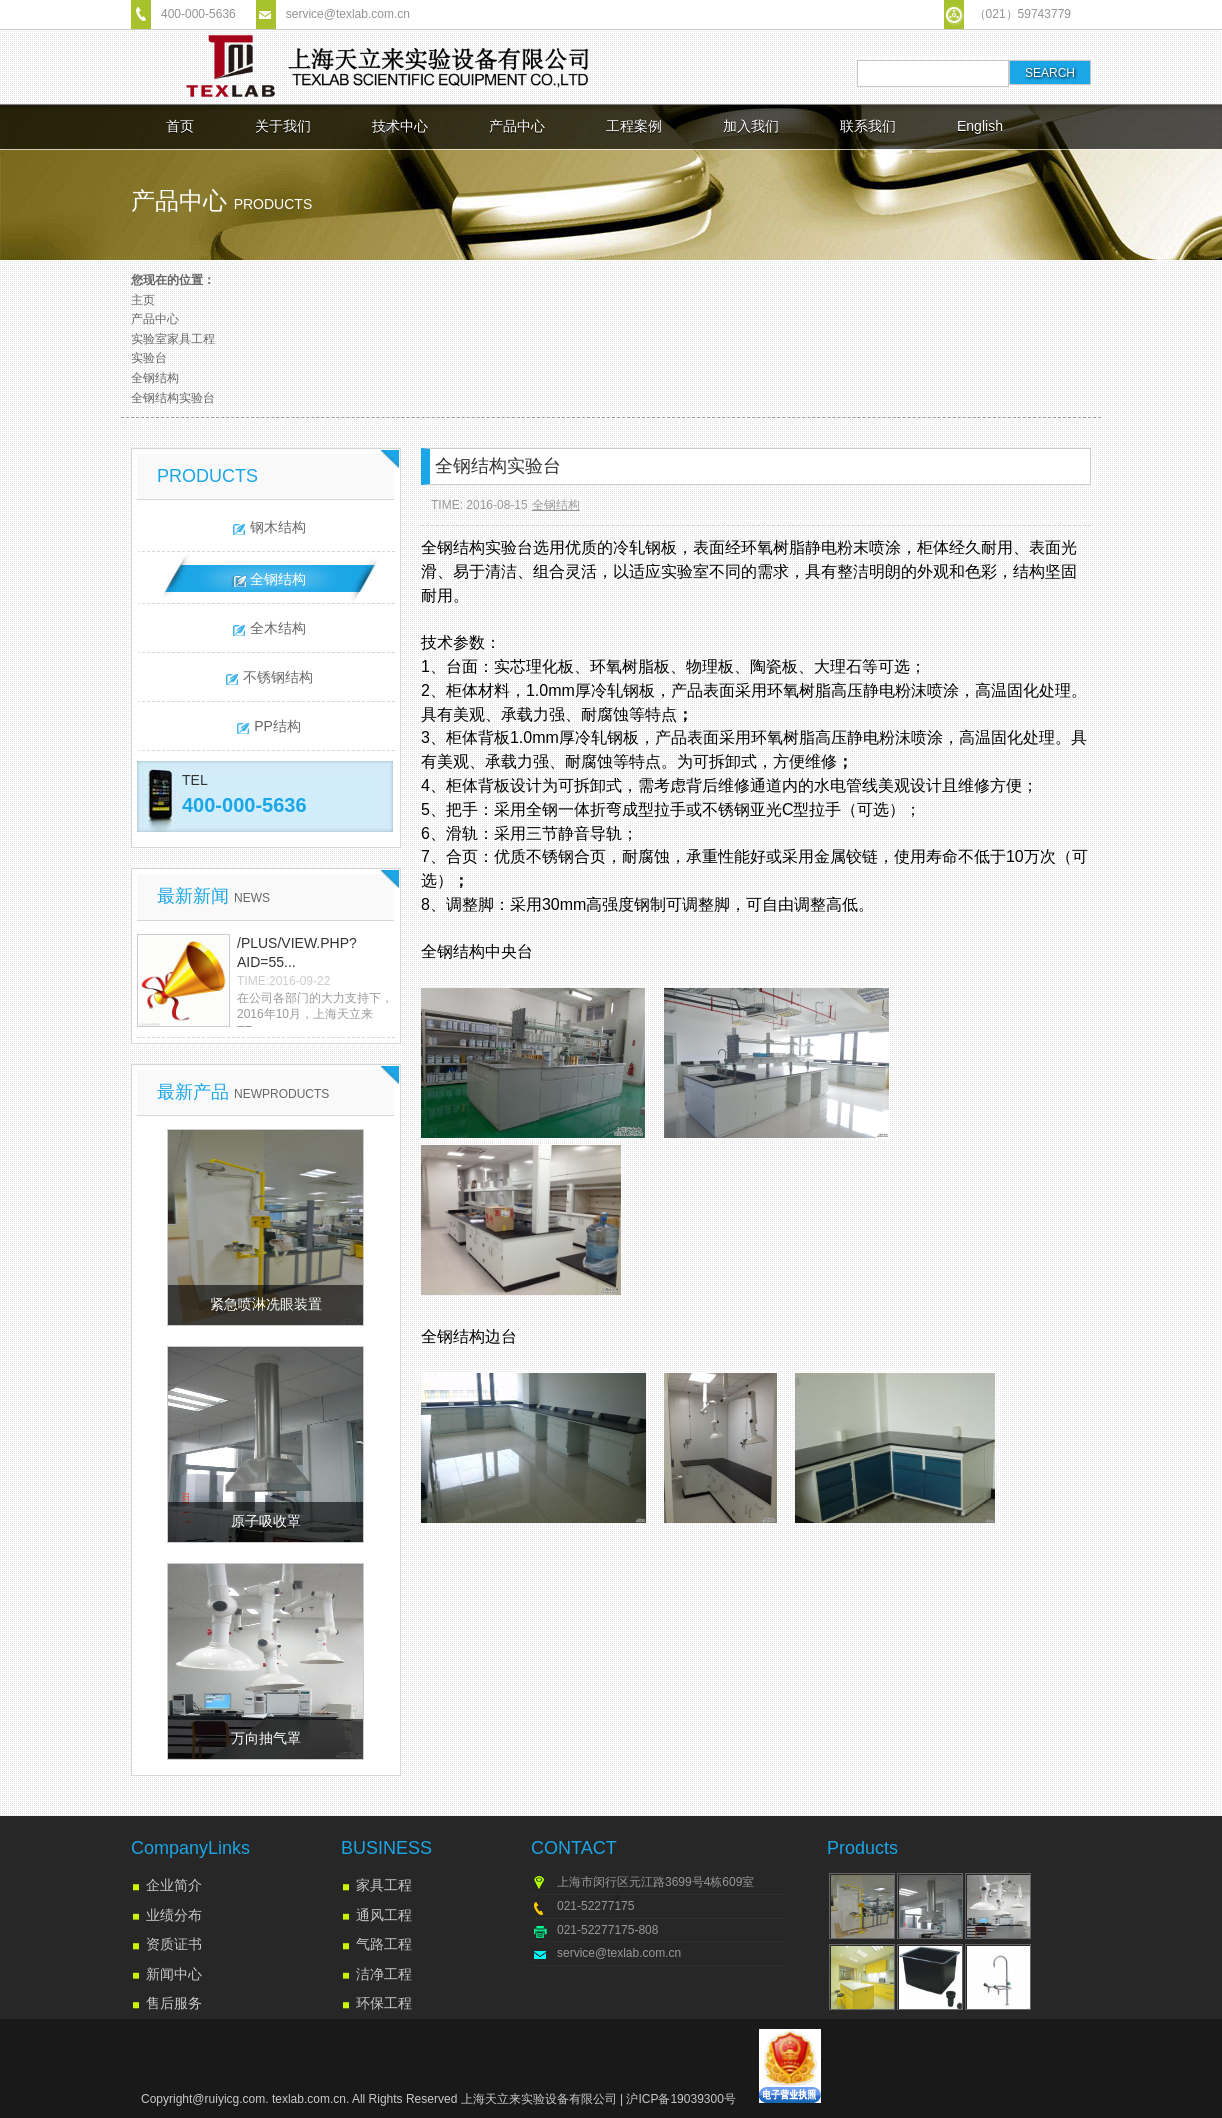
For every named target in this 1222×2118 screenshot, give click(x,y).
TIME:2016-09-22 (283, 981)
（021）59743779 (1022, 14)
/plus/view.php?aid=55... (297, 953)
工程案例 (634, 126)
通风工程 (384, 1915)
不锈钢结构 (278, 677)
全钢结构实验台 (173, 398)
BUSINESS (386, 1848)
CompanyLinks (190, 1848)
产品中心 (517, 126)
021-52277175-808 (607, 1930)
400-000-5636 (198, 14)
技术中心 (400, 126)
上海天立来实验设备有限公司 (539, 2099)
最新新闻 (213, 896)
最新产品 (243, 1092)
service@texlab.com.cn (348, 14)
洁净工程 (384, 1974)
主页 (143, 300)
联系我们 (868, 126)
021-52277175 (595, 1906)
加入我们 (751, 126)
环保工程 (384, 2003)
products (273, 204)
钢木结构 (278, 527)
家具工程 (384, 1885)
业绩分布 (174, 1915)
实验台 (149, 358)
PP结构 (277, 726)
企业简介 (174, 1885)
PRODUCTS (207, 476)
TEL (195, 780)
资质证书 (174, 1944)
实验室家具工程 (173, 339)
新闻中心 (174, 1974)
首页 (180, 126)
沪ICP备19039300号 (680, 2099)
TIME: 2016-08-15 (479, 505)
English (980, 126)
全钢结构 (155, 378)
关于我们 (283, 126)
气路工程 (384, 1944)
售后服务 (174, 2003)
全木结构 (278, 628)
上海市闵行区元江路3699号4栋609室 (655, 1882)
